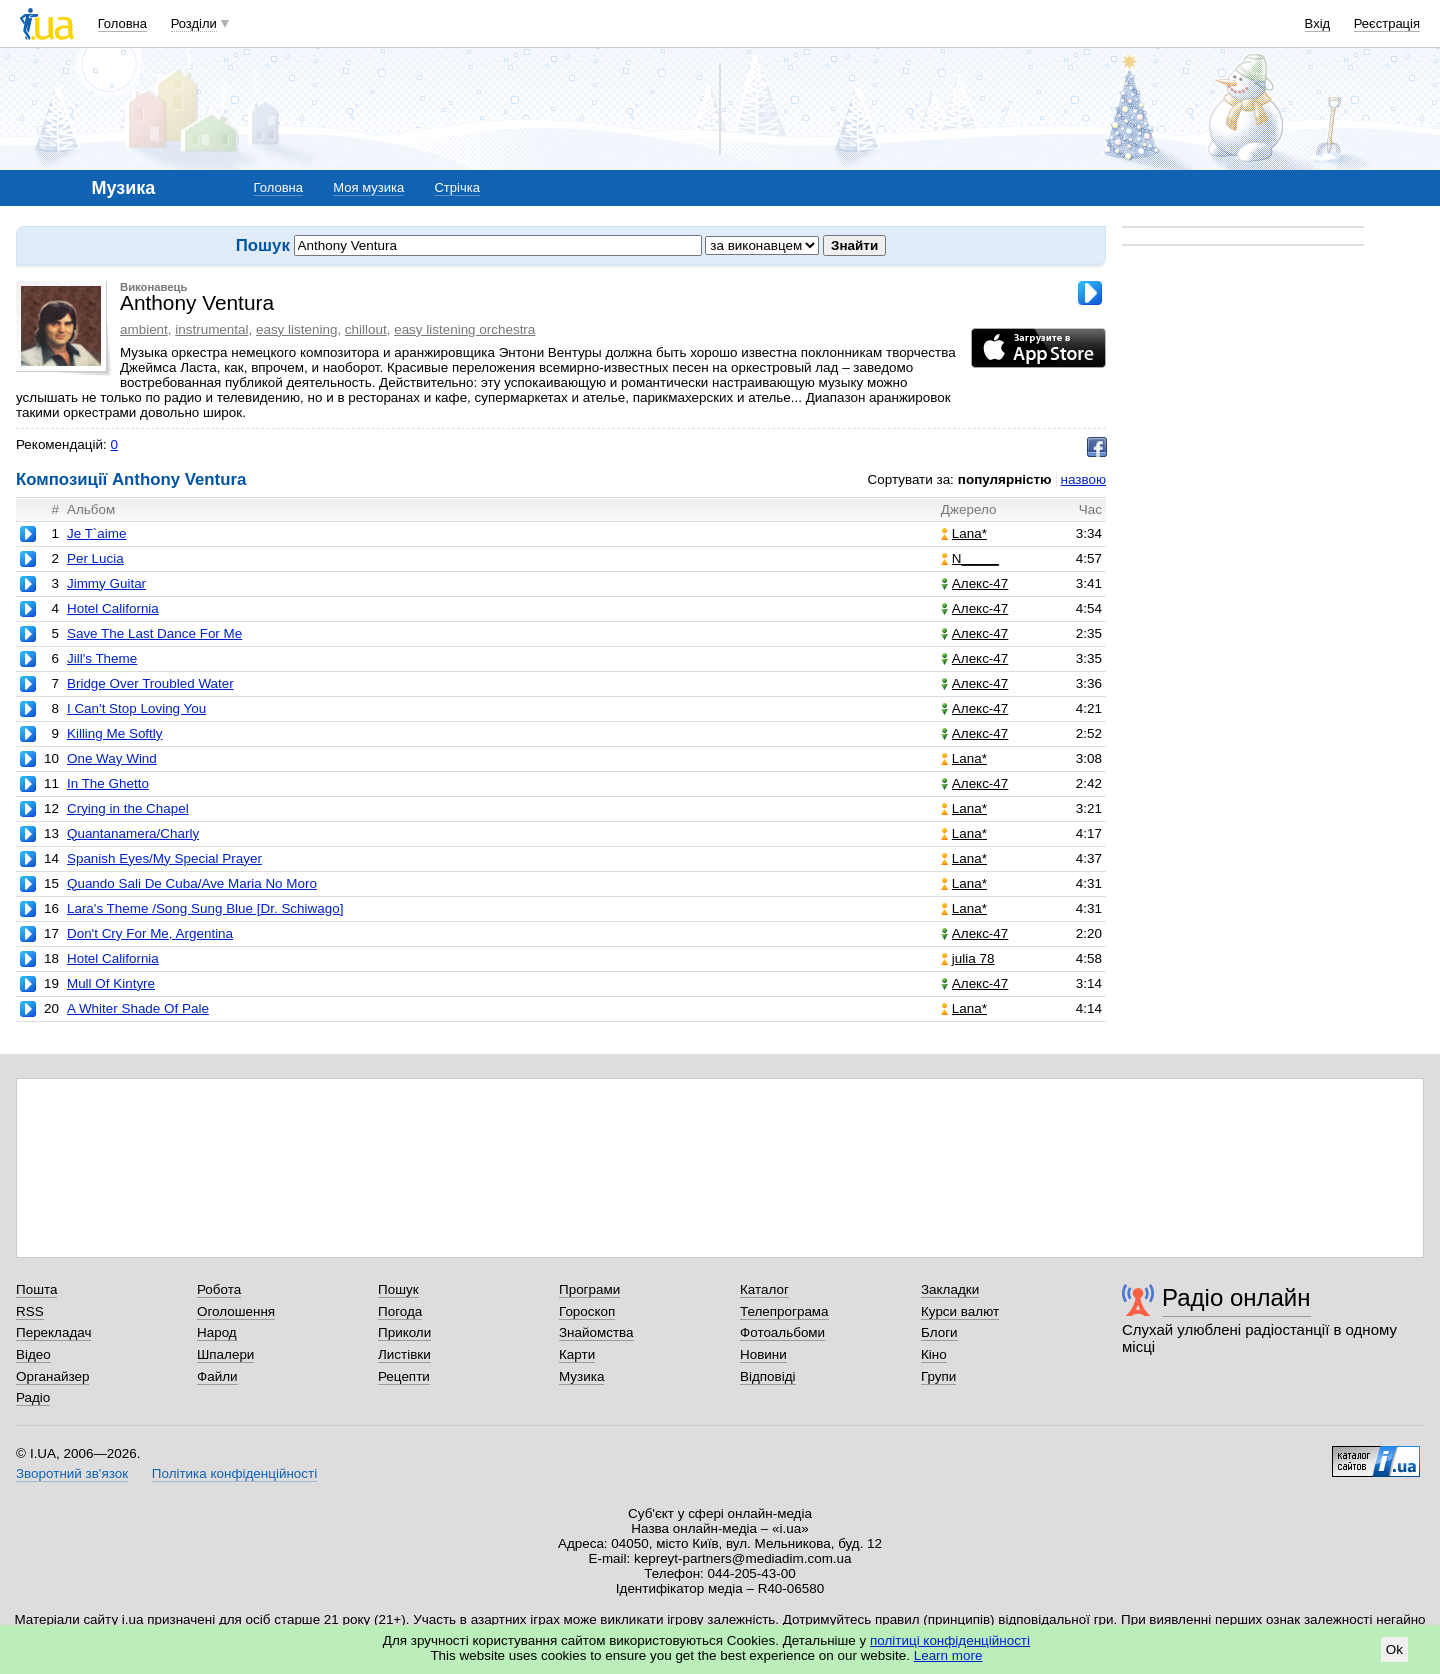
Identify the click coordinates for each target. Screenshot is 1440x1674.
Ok (1394, 1649)
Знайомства (596, 1332)
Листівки (404, 1354)
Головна (122, 23)
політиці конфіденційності (950, 1640)
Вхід (1318, 23)
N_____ (970, 558)
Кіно (934, 1354)
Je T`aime (97, 533)
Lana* (964, 533)
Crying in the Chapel (128, 808)
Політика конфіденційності (234, 1473)
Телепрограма (784, 1311)
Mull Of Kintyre (111, 983)
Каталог (764, 1289)
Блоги (939, 1332)
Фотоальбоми (782, 1332)
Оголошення (236, 1311)
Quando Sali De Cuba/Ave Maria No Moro (192, 883)
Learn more (948, 1655)
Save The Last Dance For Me (154, 633)
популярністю (1005, 479)
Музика (581, 1376)
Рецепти (404, 1376)
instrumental (211, 329)
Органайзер (52, 1376)
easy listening (296, 329)
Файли (217, 1376)
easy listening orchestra (464, 329)
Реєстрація (1387, 23)
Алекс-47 (974, 583)
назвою (1083, 479)
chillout (366, 329)
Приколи (404, 1332)
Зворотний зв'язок (72, 1473)
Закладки (950, 1289)
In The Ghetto (108, 783)
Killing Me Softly (115, 733)
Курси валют (960, 1311)
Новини (763, 1354)
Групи (938, 1376)
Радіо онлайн (1236, 1297)
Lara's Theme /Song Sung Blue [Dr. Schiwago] (205, 908)
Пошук (398, 1289)
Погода (400, 1311)
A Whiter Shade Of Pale (138, 1008)
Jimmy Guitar (106, 583)
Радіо (33, 1397)
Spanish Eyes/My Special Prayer (164, 858)
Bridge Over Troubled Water (150, 683)
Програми (589, 1289)
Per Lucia (95, 558)
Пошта (36, 1289)
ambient (144, 329)
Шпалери (225, 1354)
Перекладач (53, 1332)
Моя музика (368, 187)
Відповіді (768, 1376)
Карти (577, 1354)
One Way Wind (112, 758)
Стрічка (456, 187)
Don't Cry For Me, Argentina (150, 933)
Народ (217, 1332)
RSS (30, 1311)
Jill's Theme (102, 658)
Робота (219, 1289)
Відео (33, 1354)
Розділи (194, 23)
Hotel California (113, 608)
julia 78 (968, 958)
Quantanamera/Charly (133, 833)
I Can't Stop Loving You (136, 708)
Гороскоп (587, 1311)
